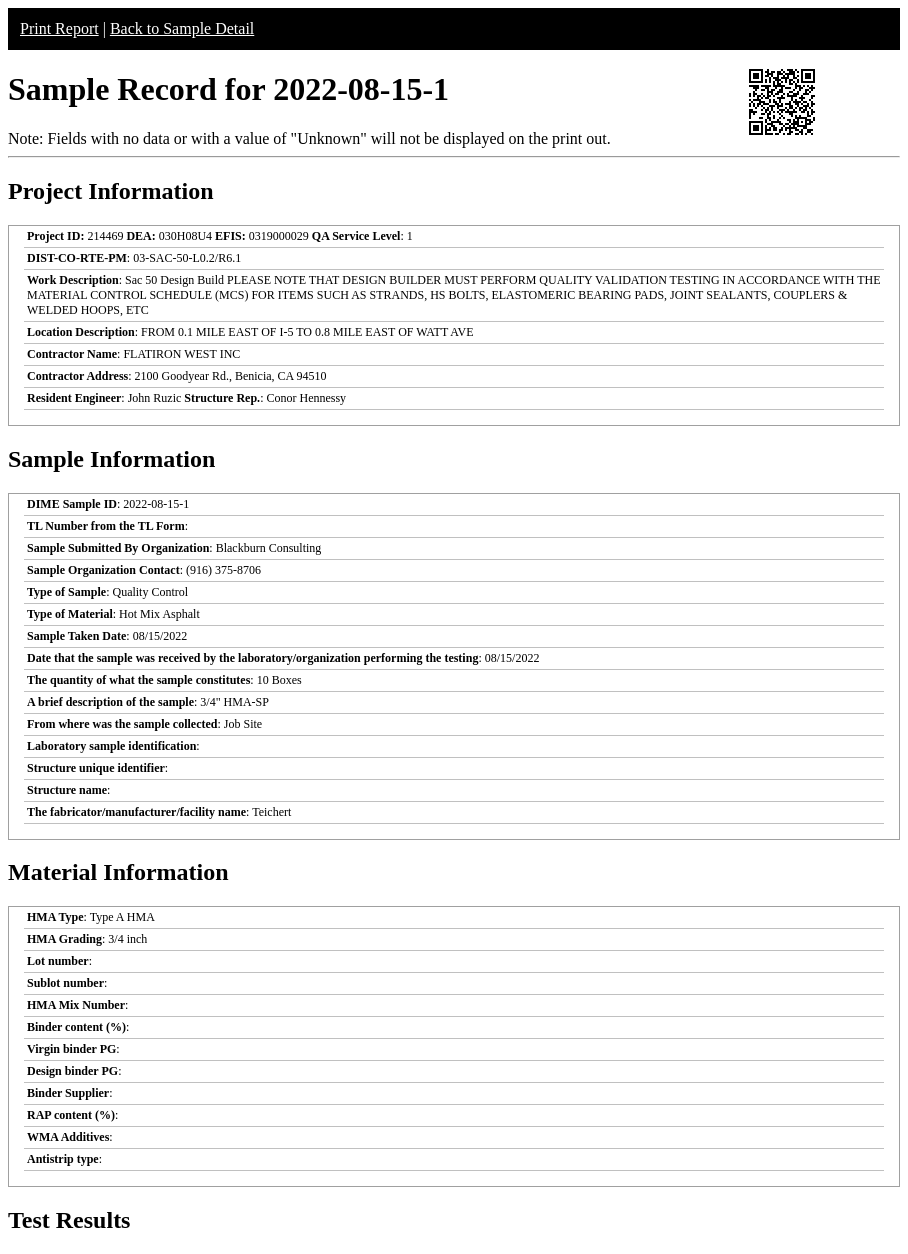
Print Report (59, 28)
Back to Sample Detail (182, 28)
